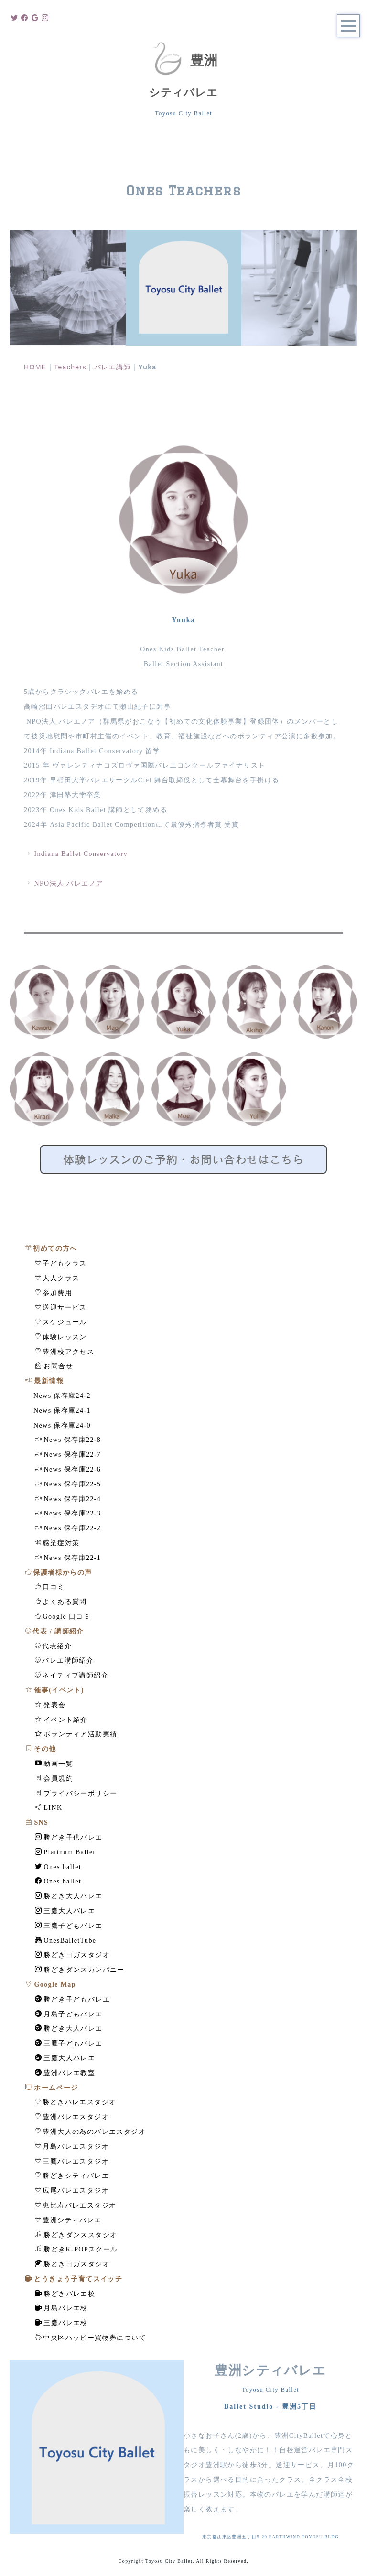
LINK (48, 1807)
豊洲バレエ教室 (65, 2073)
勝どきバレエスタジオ (75, 2102)
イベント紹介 (61, 1719)
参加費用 (53, 1293)
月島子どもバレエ (69, 2014)
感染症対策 (57, 1543)
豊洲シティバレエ (68, 2220)
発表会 (50, 1705)
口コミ (50, 1587)
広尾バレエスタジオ (72, 2190)
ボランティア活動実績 (76, 1734)
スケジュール (61, 1322)
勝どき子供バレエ (69, 1837)
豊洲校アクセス (64, 1351)
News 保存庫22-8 (68, 1439)
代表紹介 (53, 1646)
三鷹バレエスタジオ (72, 2161)
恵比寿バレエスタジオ (75, 2205)
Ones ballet (58, 1867)
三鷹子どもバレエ (69, 1925)
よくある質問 (61, 1601)
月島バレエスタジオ (72, 2146)
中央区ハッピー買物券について (90, 2337)
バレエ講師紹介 (64, 1660)
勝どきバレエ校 (65, 2293)
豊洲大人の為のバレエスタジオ (90, 2131)
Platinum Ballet (65, 1852)
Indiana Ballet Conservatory (76, 853)
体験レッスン (61, 1337)
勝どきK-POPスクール (76, 2249)
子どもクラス (61, 1263)
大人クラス (57, 1278)
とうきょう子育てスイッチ (73, 2279)
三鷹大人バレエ (65, 1911)
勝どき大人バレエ (69, 1896)
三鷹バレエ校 (61, 2323)
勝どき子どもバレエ (72, 1999)
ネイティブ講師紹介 (71, 1675)
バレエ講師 (112, 367)
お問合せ (54, 1366)
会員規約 (54, 1778)
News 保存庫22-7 (68, 1454)
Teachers (70, 367)
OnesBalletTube (66, 1940)
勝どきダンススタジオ (76, 2235)
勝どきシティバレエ (72, 2175)
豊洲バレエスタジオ (72, 2117)
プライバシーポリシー (76, 1793)
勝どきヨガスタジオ (72, 1955)
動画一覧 (54, 1763)
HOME (35, 367)
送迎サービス (61, 1307)
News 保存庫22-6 (68, 1469)
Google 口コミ (63, 1616)
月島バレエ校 (61, 2308)
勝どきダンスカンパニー (80, 1969)
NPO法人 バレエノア (64, 883)
